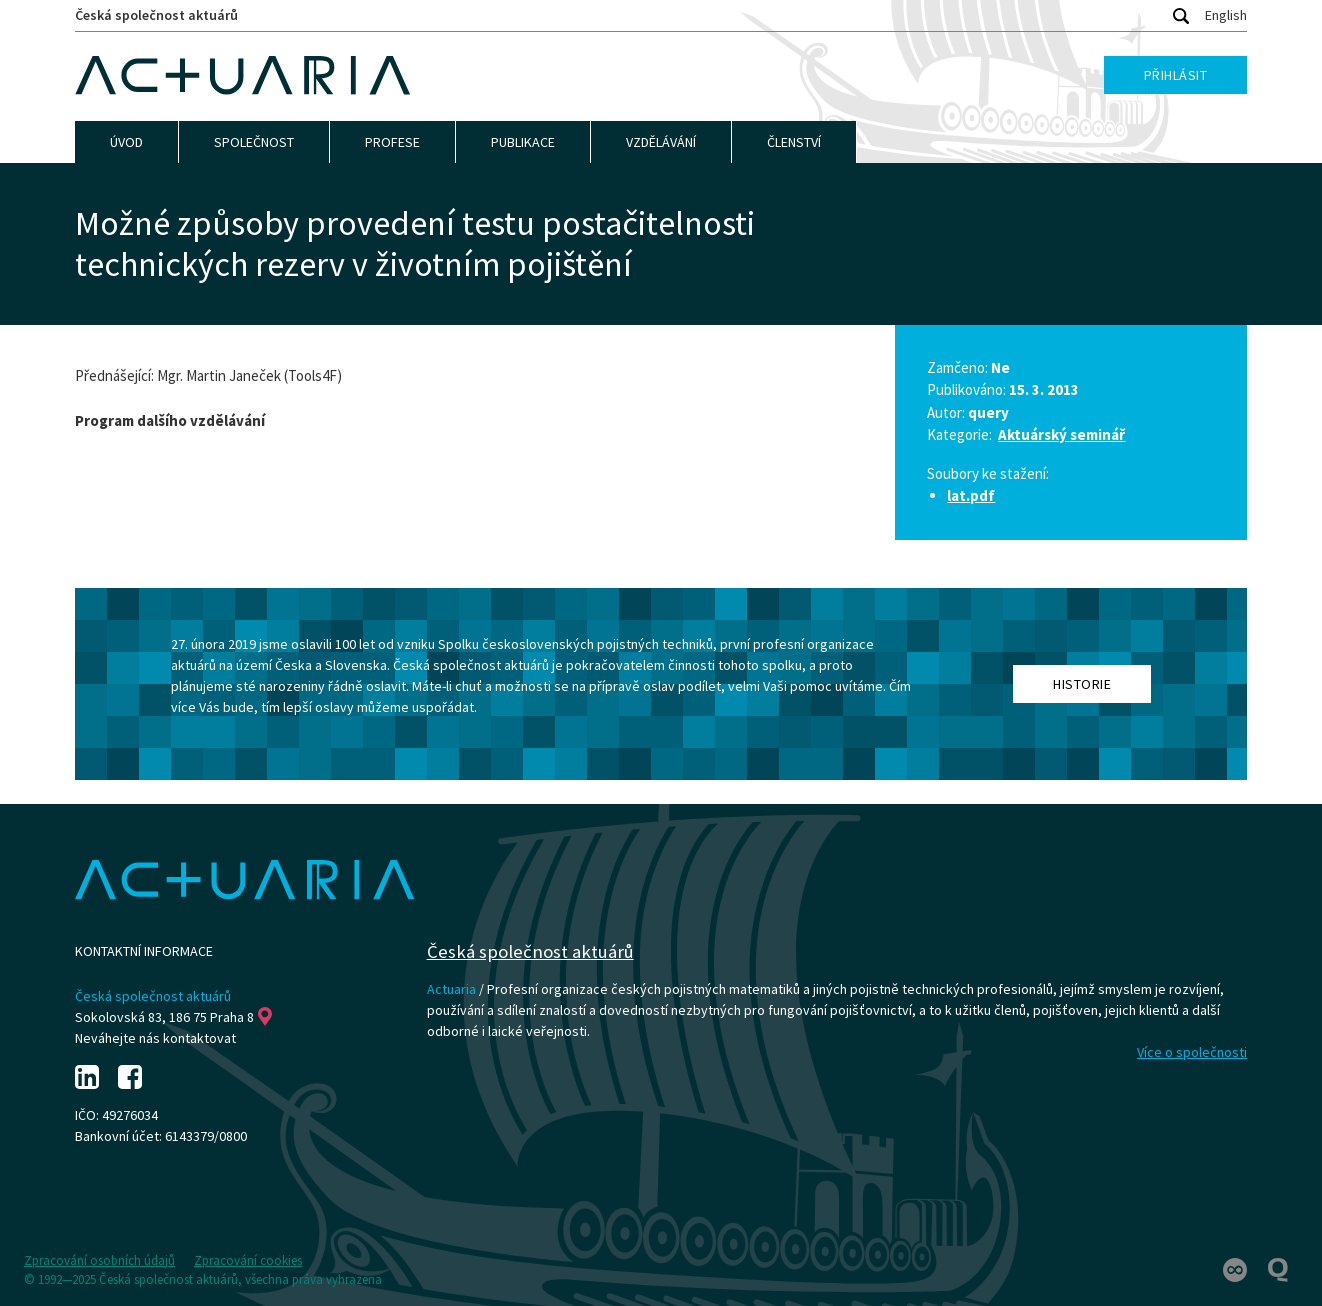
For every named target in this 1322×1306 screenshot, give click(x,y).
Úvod (126, 142)
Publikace (523, 142)
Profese (392, 142)
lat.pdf (971, 495)
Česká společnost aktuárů (156, 15)
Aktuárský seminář (1061, 434)
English (1226, 15)
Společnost (254, 142)
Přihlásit (1176, 75)
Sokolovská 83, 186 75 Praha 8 (173, 1017)
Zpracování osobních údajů (99, 1260)
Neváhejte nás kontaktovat (155, 1038)
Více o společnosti (1192, 1052)
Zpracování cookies (248, 1260)
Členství (794, 142)
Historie (1082, 684)
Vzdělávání (661, 142)
